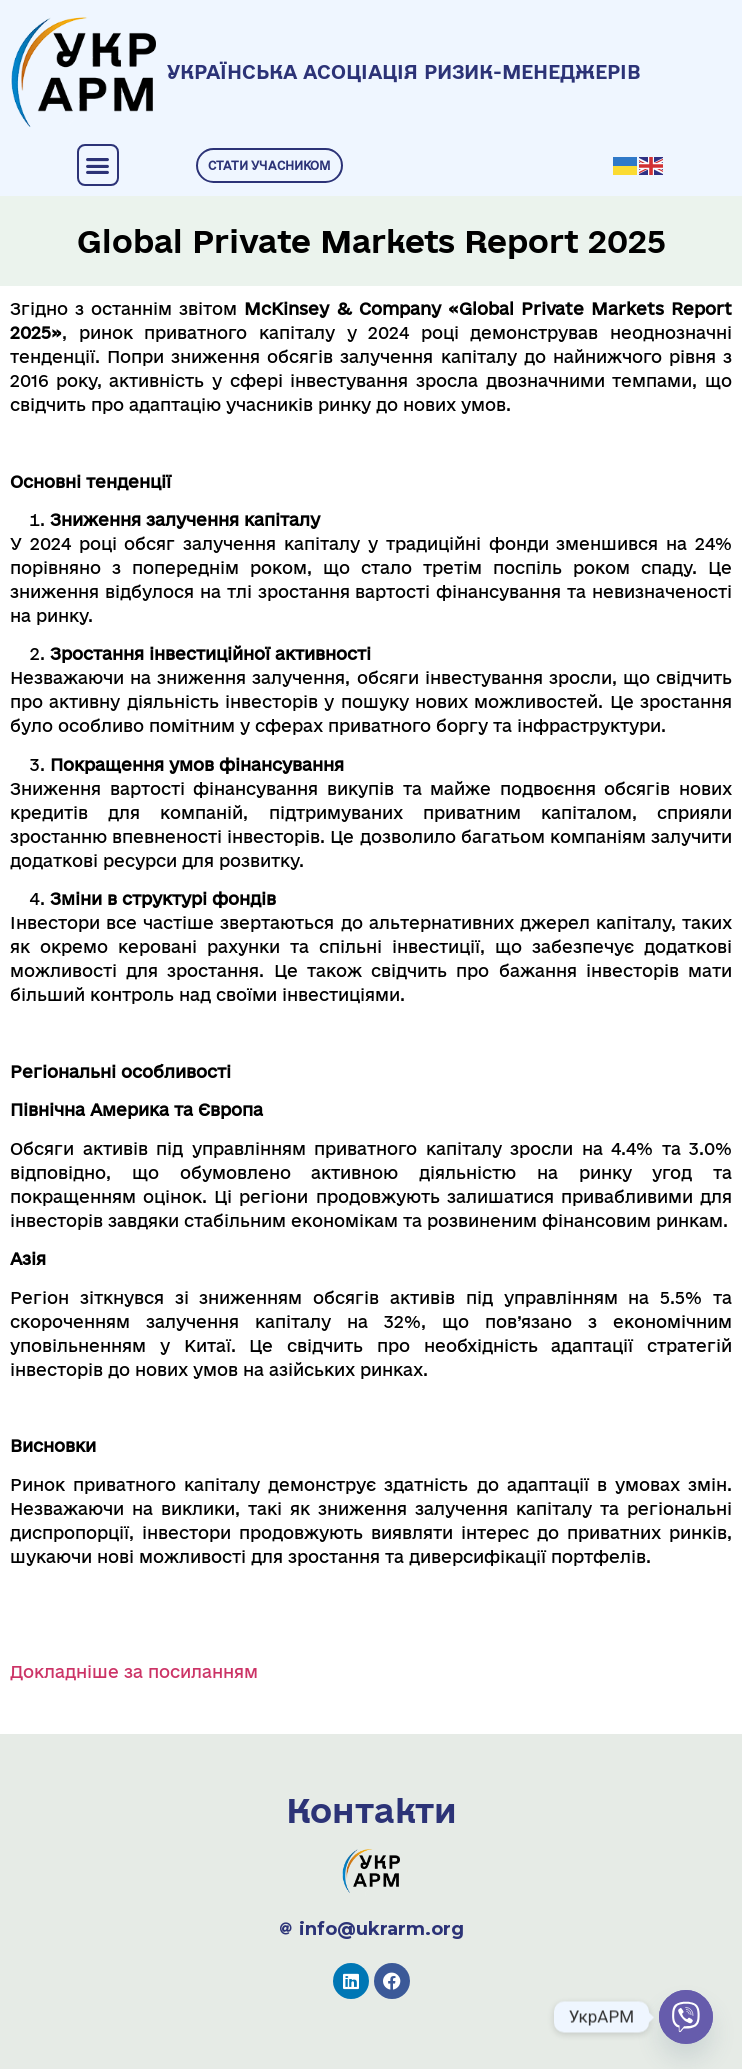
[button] (98, 165)
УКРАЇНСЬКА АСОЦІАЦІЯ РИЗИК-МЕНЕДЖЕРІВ (404, 72)
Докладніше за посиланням (134, 1671)
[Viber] (686, 2017)
